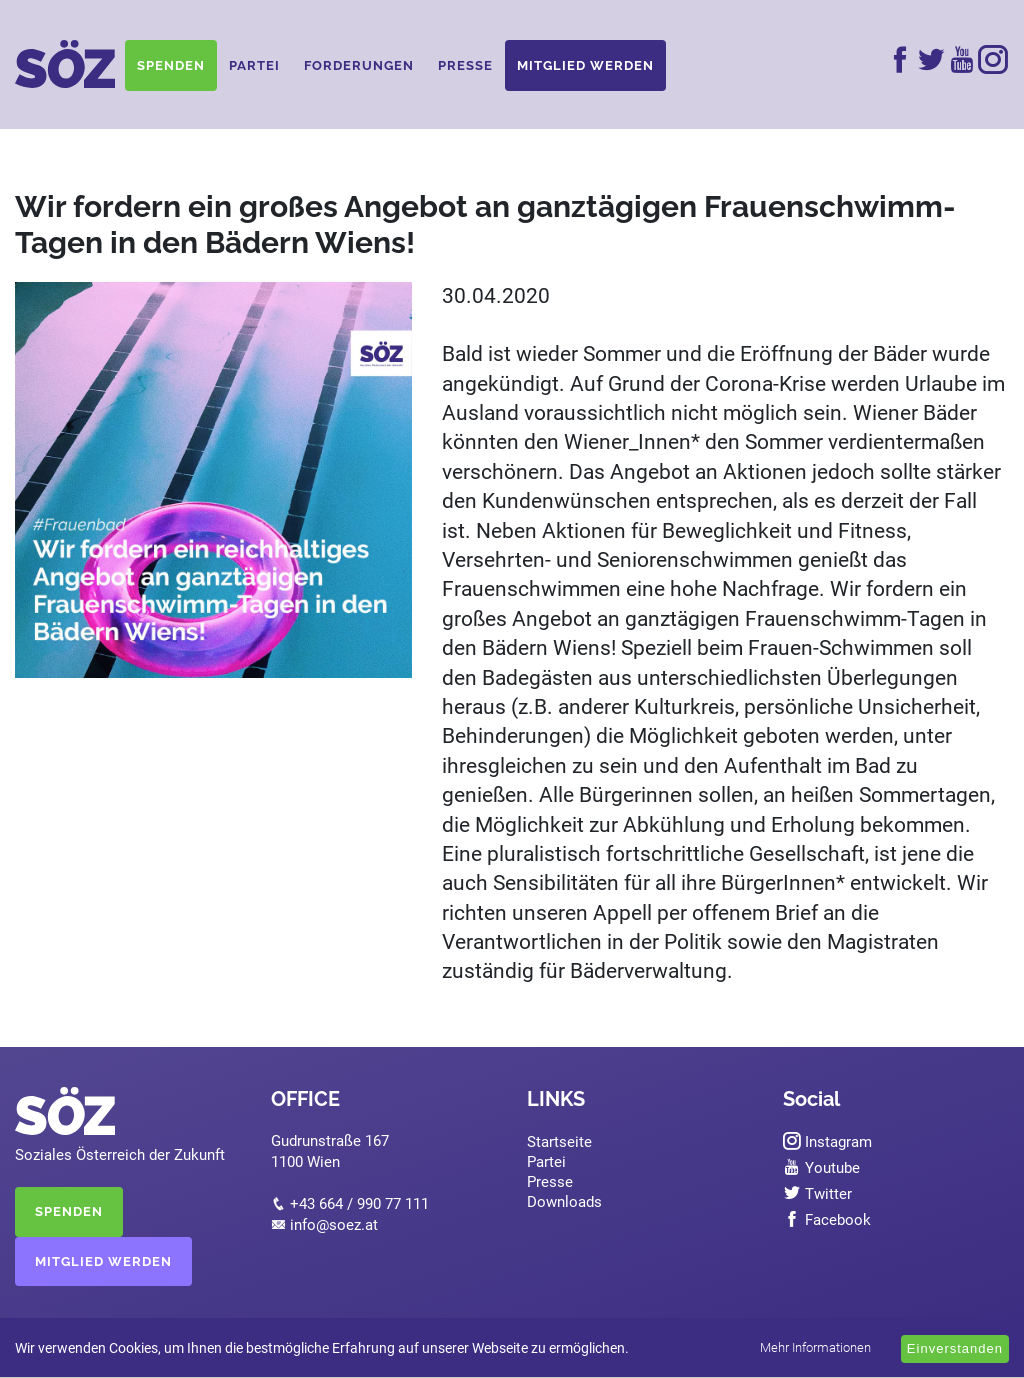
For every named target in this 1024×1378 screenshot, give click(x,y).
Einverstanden (955, 1348)
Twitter (817, 1194)
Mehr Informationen (815, 1347)
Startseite (559, 1142)
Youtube (821, 1168)
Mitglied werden (585, 65)
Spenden (171, 65)
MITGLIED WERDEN (103, 1261)
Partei (254, 65)
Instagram (827, 1142)
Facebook (827, 1220)
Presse (465, 65)
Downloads (564, 1202)
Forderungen (359, 65)
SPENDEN (69, 1211)
